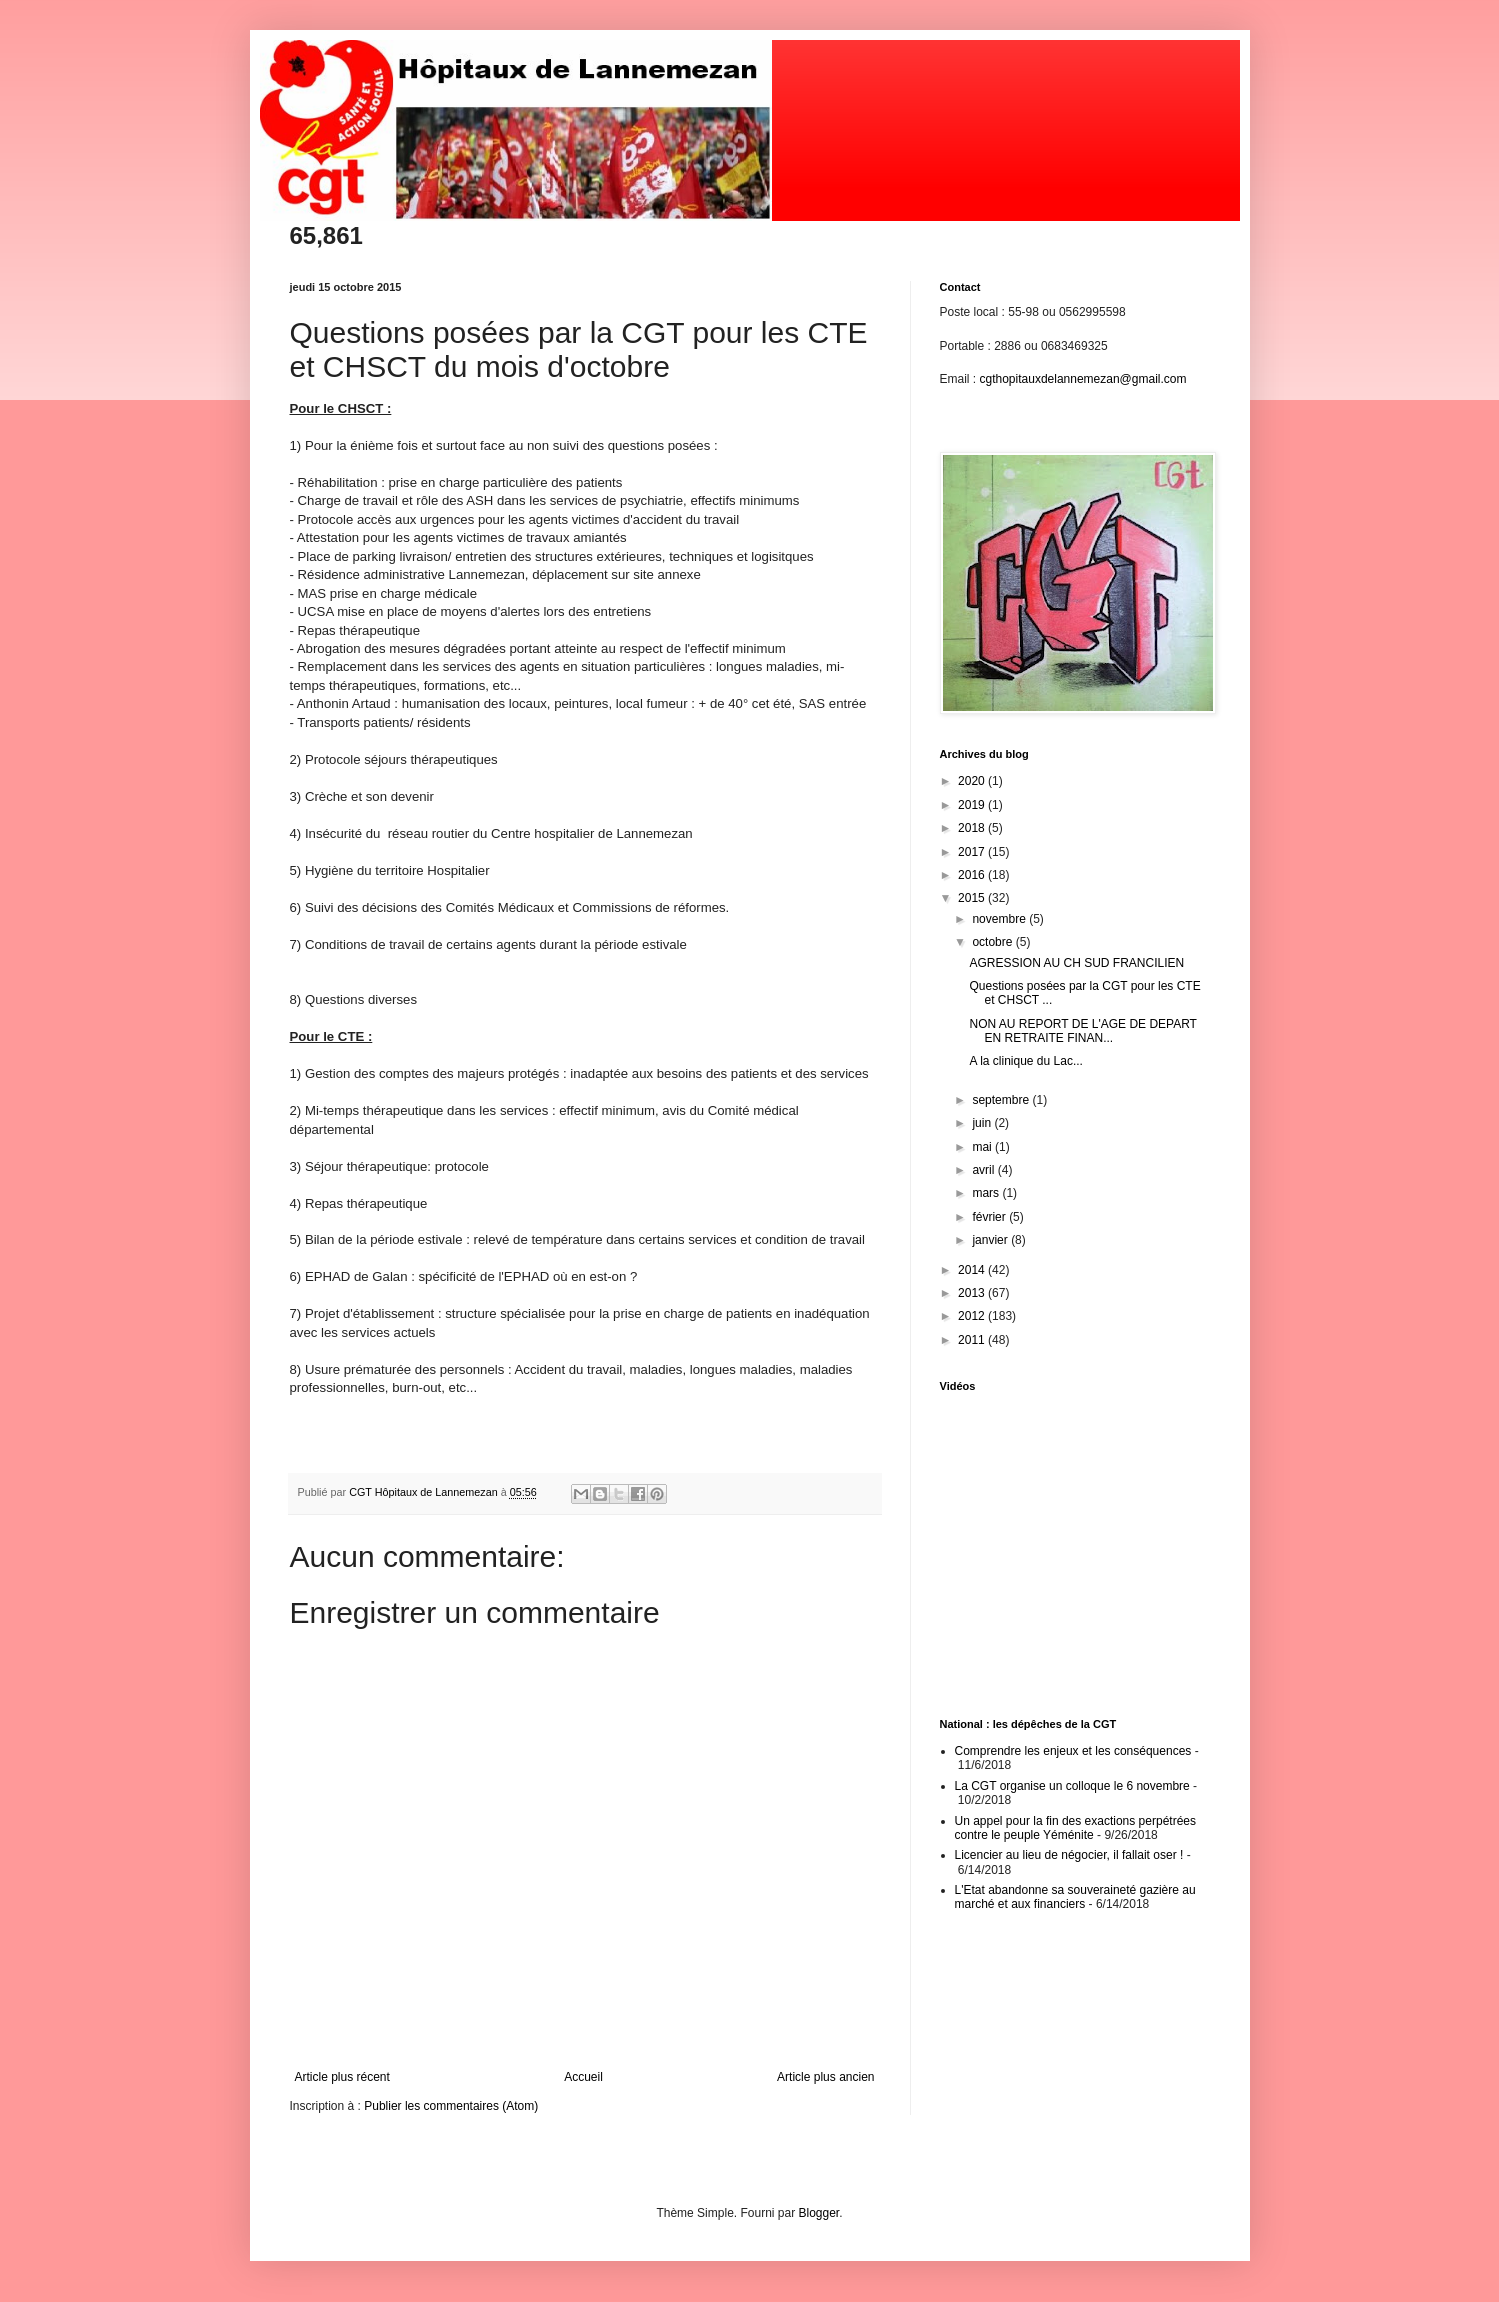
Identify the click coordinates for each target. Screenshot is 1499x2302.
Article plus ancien (825, 2077)
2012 (973, 1316)
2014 (973, 1270)
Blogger (819, 2213)
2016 (973, 875)
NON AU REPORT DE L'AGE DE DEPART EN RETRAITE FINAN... (1082, 1031)
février (990, 1217)
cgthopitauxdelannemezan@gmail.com (1083, 379)
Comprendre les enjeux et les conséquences (1073, 1751)
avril (984, 1170)
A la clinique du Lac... (1025, 1061)
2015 (973, 898)
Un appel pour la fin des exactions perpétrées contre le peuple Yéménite (1075, 1828)
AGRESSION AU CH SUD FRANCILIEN (1076, 963)
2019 (973, 805)
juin (983, 1123)
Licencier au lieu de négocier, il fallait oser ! (1069, 1855)
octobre (993, 942)
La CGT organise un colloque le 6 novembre (1072, 1786)
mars (987, 1193)
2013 (973, 1293)
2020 (973, 781)
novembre (1000, 919)
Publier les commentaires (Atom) (451, 2106)
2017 (973, 852)
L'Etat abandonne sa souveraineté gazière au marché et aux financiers (1075, 1897)
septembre (1002, 1100)
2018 (973, 828)
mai (983, 1147)
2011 (973, 1340)
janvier (991, 1240)
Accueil (583, 2077)
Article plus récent (342, 2077)
